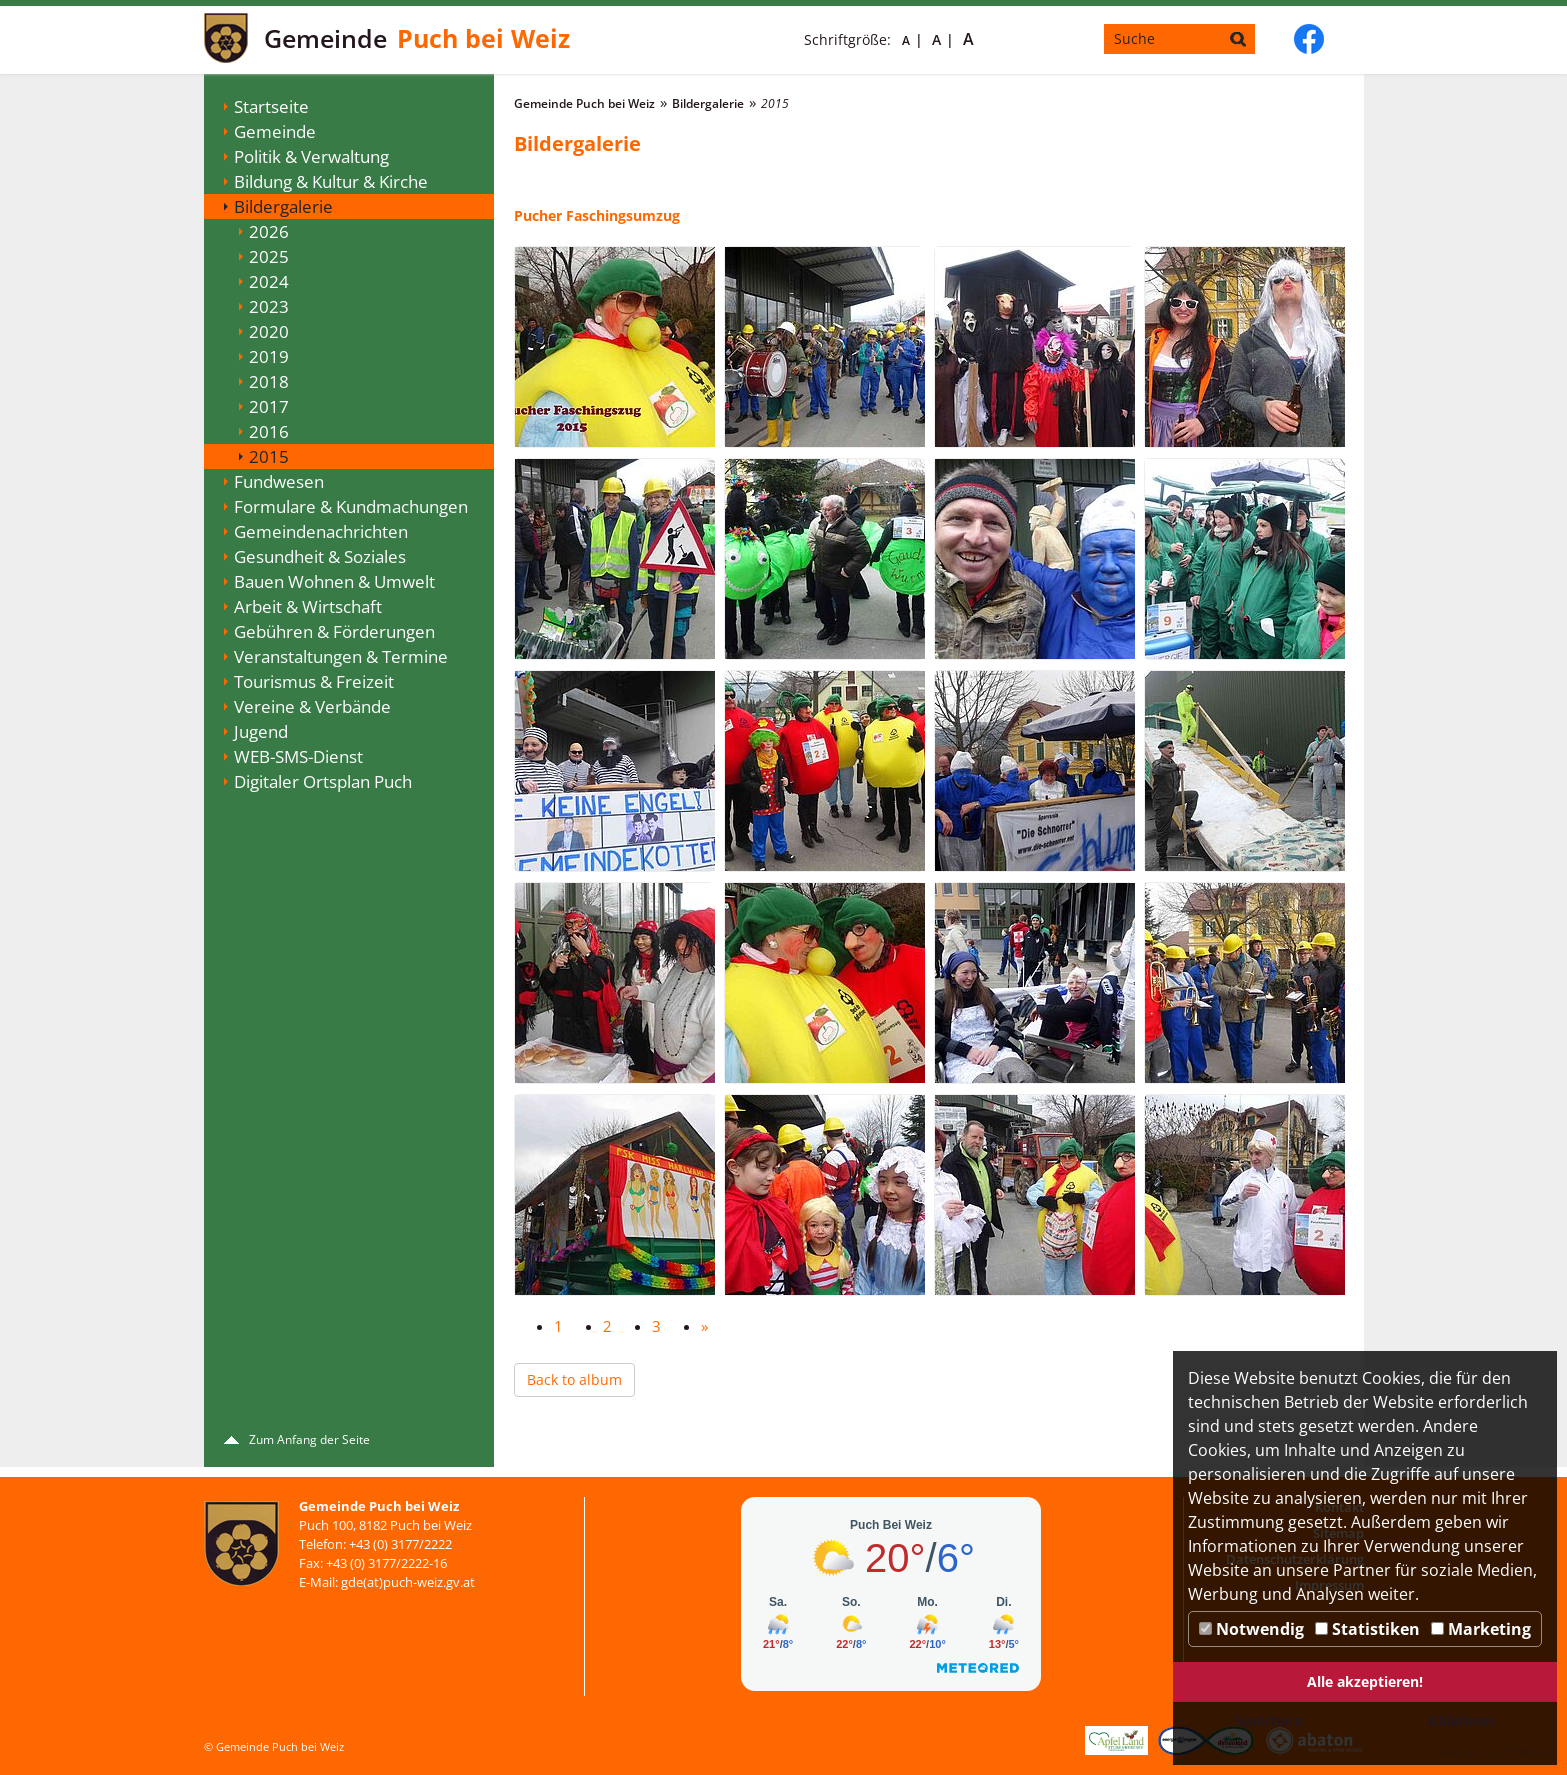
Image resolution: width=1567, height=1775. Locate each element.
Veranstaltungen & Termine (341, 656)
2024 (269, 281)
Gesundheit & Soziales (320, 556)
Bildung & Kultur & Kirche (331, 181)
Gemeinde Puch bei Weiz (584, 103)
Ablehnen (1461, 1720)
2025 (269, 256)
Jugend (261, 731)
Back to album (574, 1379)
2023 (269, 306)
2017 (269, 406)
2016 (269, 431)
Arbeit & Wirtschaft (308, 606)
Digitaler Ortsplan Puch (323, 781)
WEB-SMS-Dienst (298, 756)
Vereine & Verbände (312, 706)
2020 (269, 331)
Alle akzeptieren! (1365, 1681)
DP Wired (1526, 1752)
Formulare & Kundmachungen (351, 506)
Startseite (271, 106)
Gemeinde (275, 131)
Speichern (1269, 1720)
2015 (269, 456)
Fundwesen (279, 481)
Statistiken (1367, 1629)
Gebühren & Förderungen (334, 631)
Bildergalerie (283, 206)
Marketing (1481, 1629)
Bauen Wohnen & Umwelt (334, 581)
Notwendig (1251, 1629)
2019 (269, 356)
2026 (269, 231)
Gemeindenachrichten (321, 531)
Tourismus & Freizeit (314, 681)
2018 (269, 381)
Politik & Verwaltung (311, 156)
